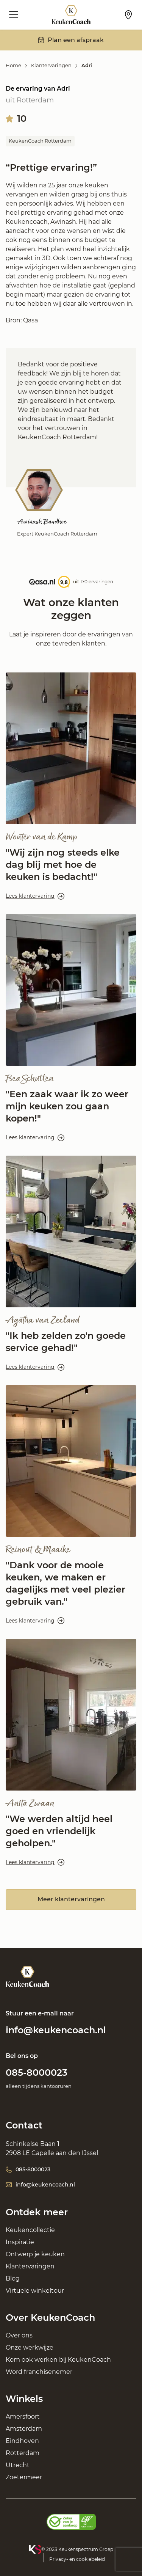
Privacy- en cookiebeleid (77, 2559)
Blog (13, 2278)
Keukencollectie (30, 2230)
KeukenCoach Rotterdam (40, 141)
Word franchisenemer (39, 2371)
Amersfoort (23, 2416)
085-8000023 (36, 2072)
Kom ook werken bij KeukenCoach (58, 2359)
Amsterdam (24, 2428)
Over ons (19, 2335)
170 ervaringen (96, 581)
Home (13, 65)
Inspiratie (20, 2242)
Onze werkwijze (29, 2347)
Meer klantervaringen (71, 1899)
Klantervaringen (51, 65)
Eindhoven (22, 2440)
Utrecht (18, 2465)
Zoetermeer (24, 2477)
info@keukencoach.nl (56, 2030)
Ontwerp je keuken (35, 2254)
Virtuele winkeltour (35, 2290)
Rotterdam (22, 2453)
